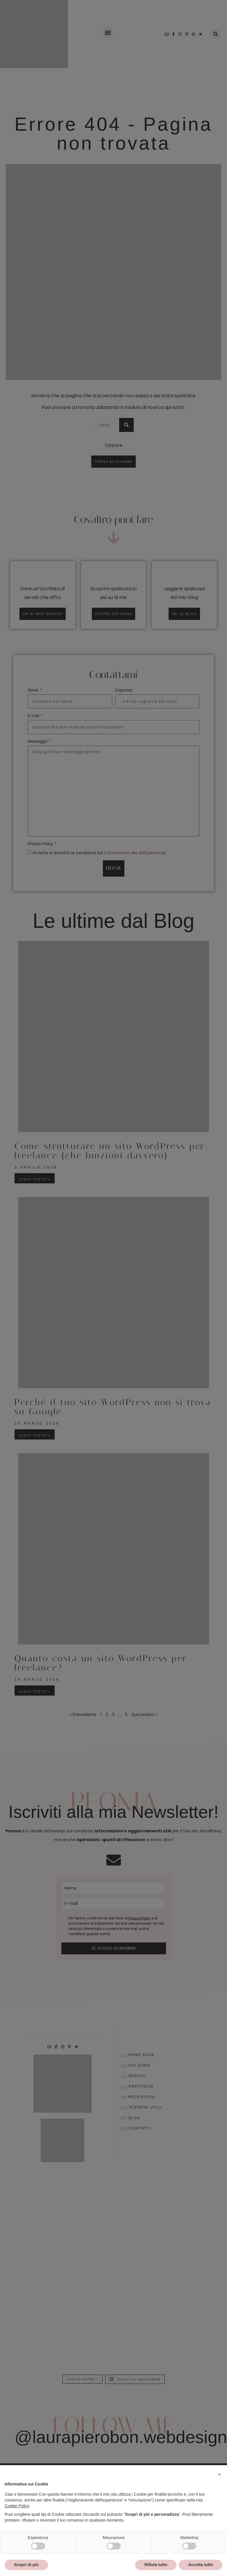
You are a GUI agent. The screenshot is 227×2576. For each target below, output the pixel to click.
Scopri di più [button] (26, 2564)
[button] (219, 2474)
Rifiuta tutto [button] (155, 2564)
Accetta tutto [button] (200, 2564)
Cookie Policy (17, 2506)
